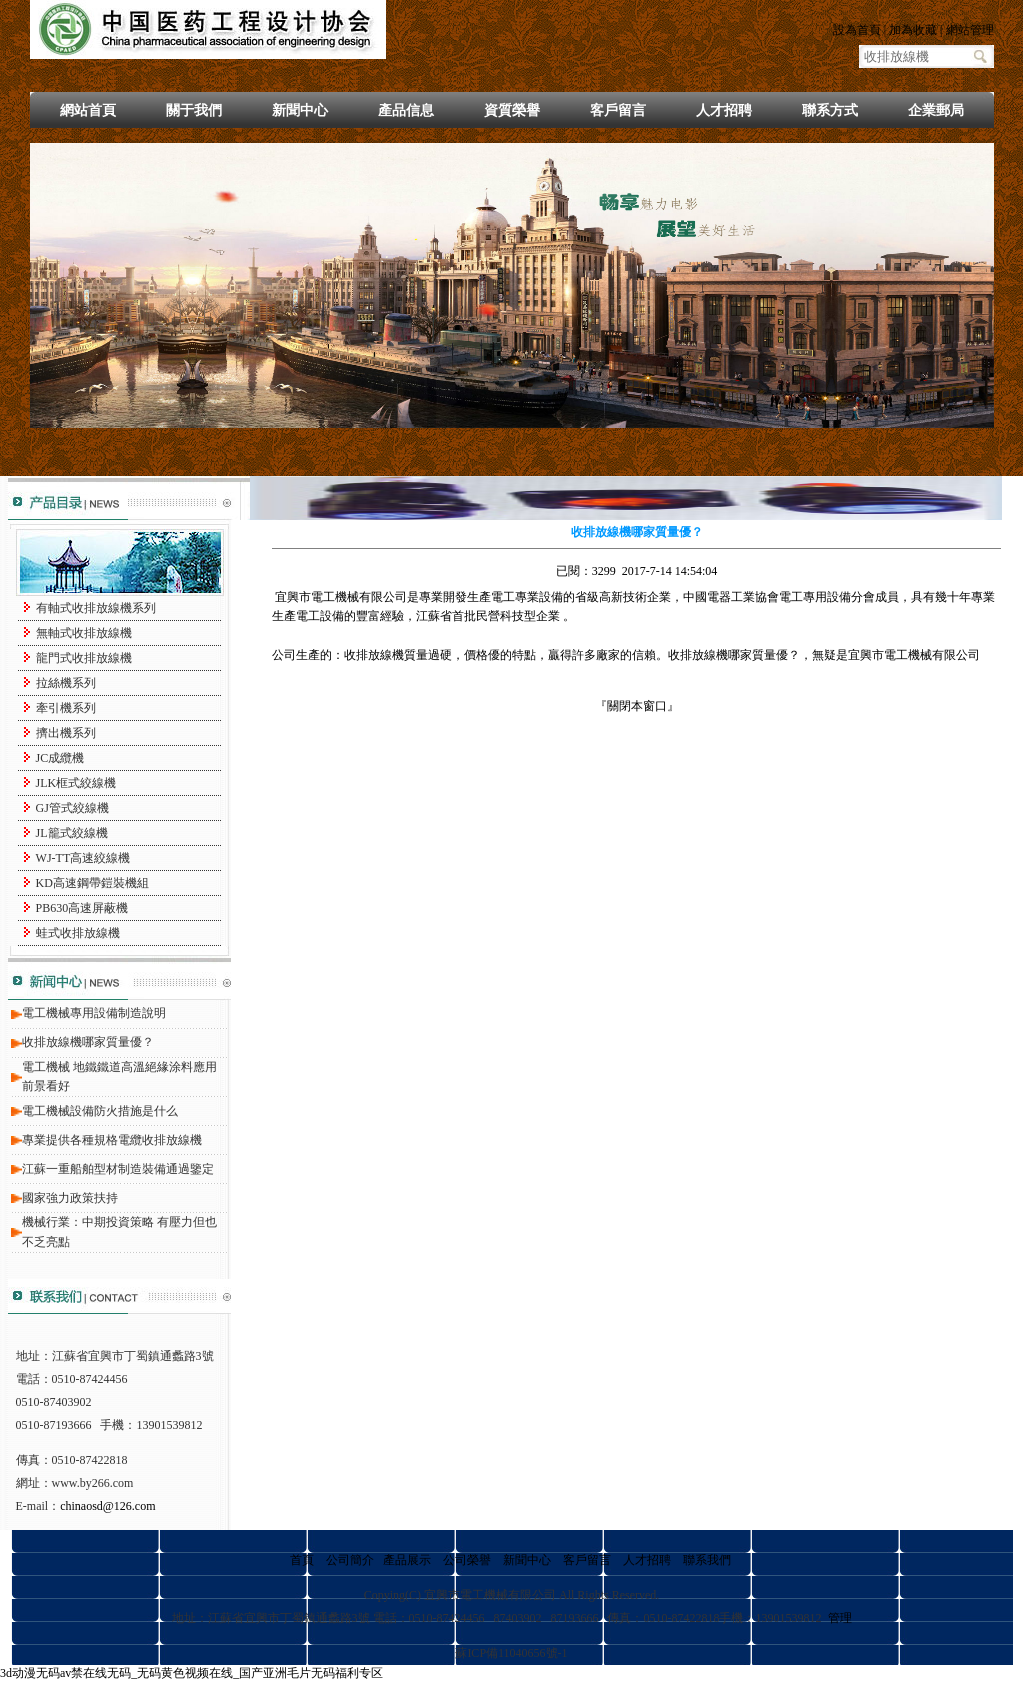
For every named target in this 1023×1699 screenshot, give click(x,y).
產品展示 (407, 1560)
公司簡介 (350, 1560)
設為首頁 (857, 30)
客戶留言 (618, 110)
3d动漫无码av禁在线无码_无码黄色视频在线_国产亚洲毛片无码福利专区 (191, 1673)
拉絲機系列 (66, 683)
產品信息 (406, 110)
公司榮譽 (467, 1560)
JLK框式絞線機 (76, 783)
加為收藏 (913, 30)
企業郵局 (936, 110)
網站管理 (970, 30)
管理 (840, 1618)
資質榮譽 (512, 110)
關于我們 (194, 110)
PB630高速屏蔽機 (82, 908)
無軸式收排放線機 (84, 633)
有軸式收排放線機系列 (96, 608)
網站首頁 (88, 110)
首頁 (302, 1560)
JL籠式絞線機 (72, 833)
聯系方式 (830, 110)
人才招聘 (724, 110)
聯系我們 (707, 1560)
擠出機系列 (66, 733)
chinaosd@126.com (107, 1506)
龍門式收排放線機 (84, 658)
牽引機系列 (66, 708)
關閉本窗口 (637, 706)
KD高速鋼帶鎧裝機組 (92, 883)
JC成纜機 (60, 758)
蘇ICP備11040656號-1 (511, 1653)
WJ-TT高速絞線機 (83, 858)
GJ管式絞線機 (72, 808)
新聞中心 (300, 110)
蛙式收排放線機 (78, 933)
